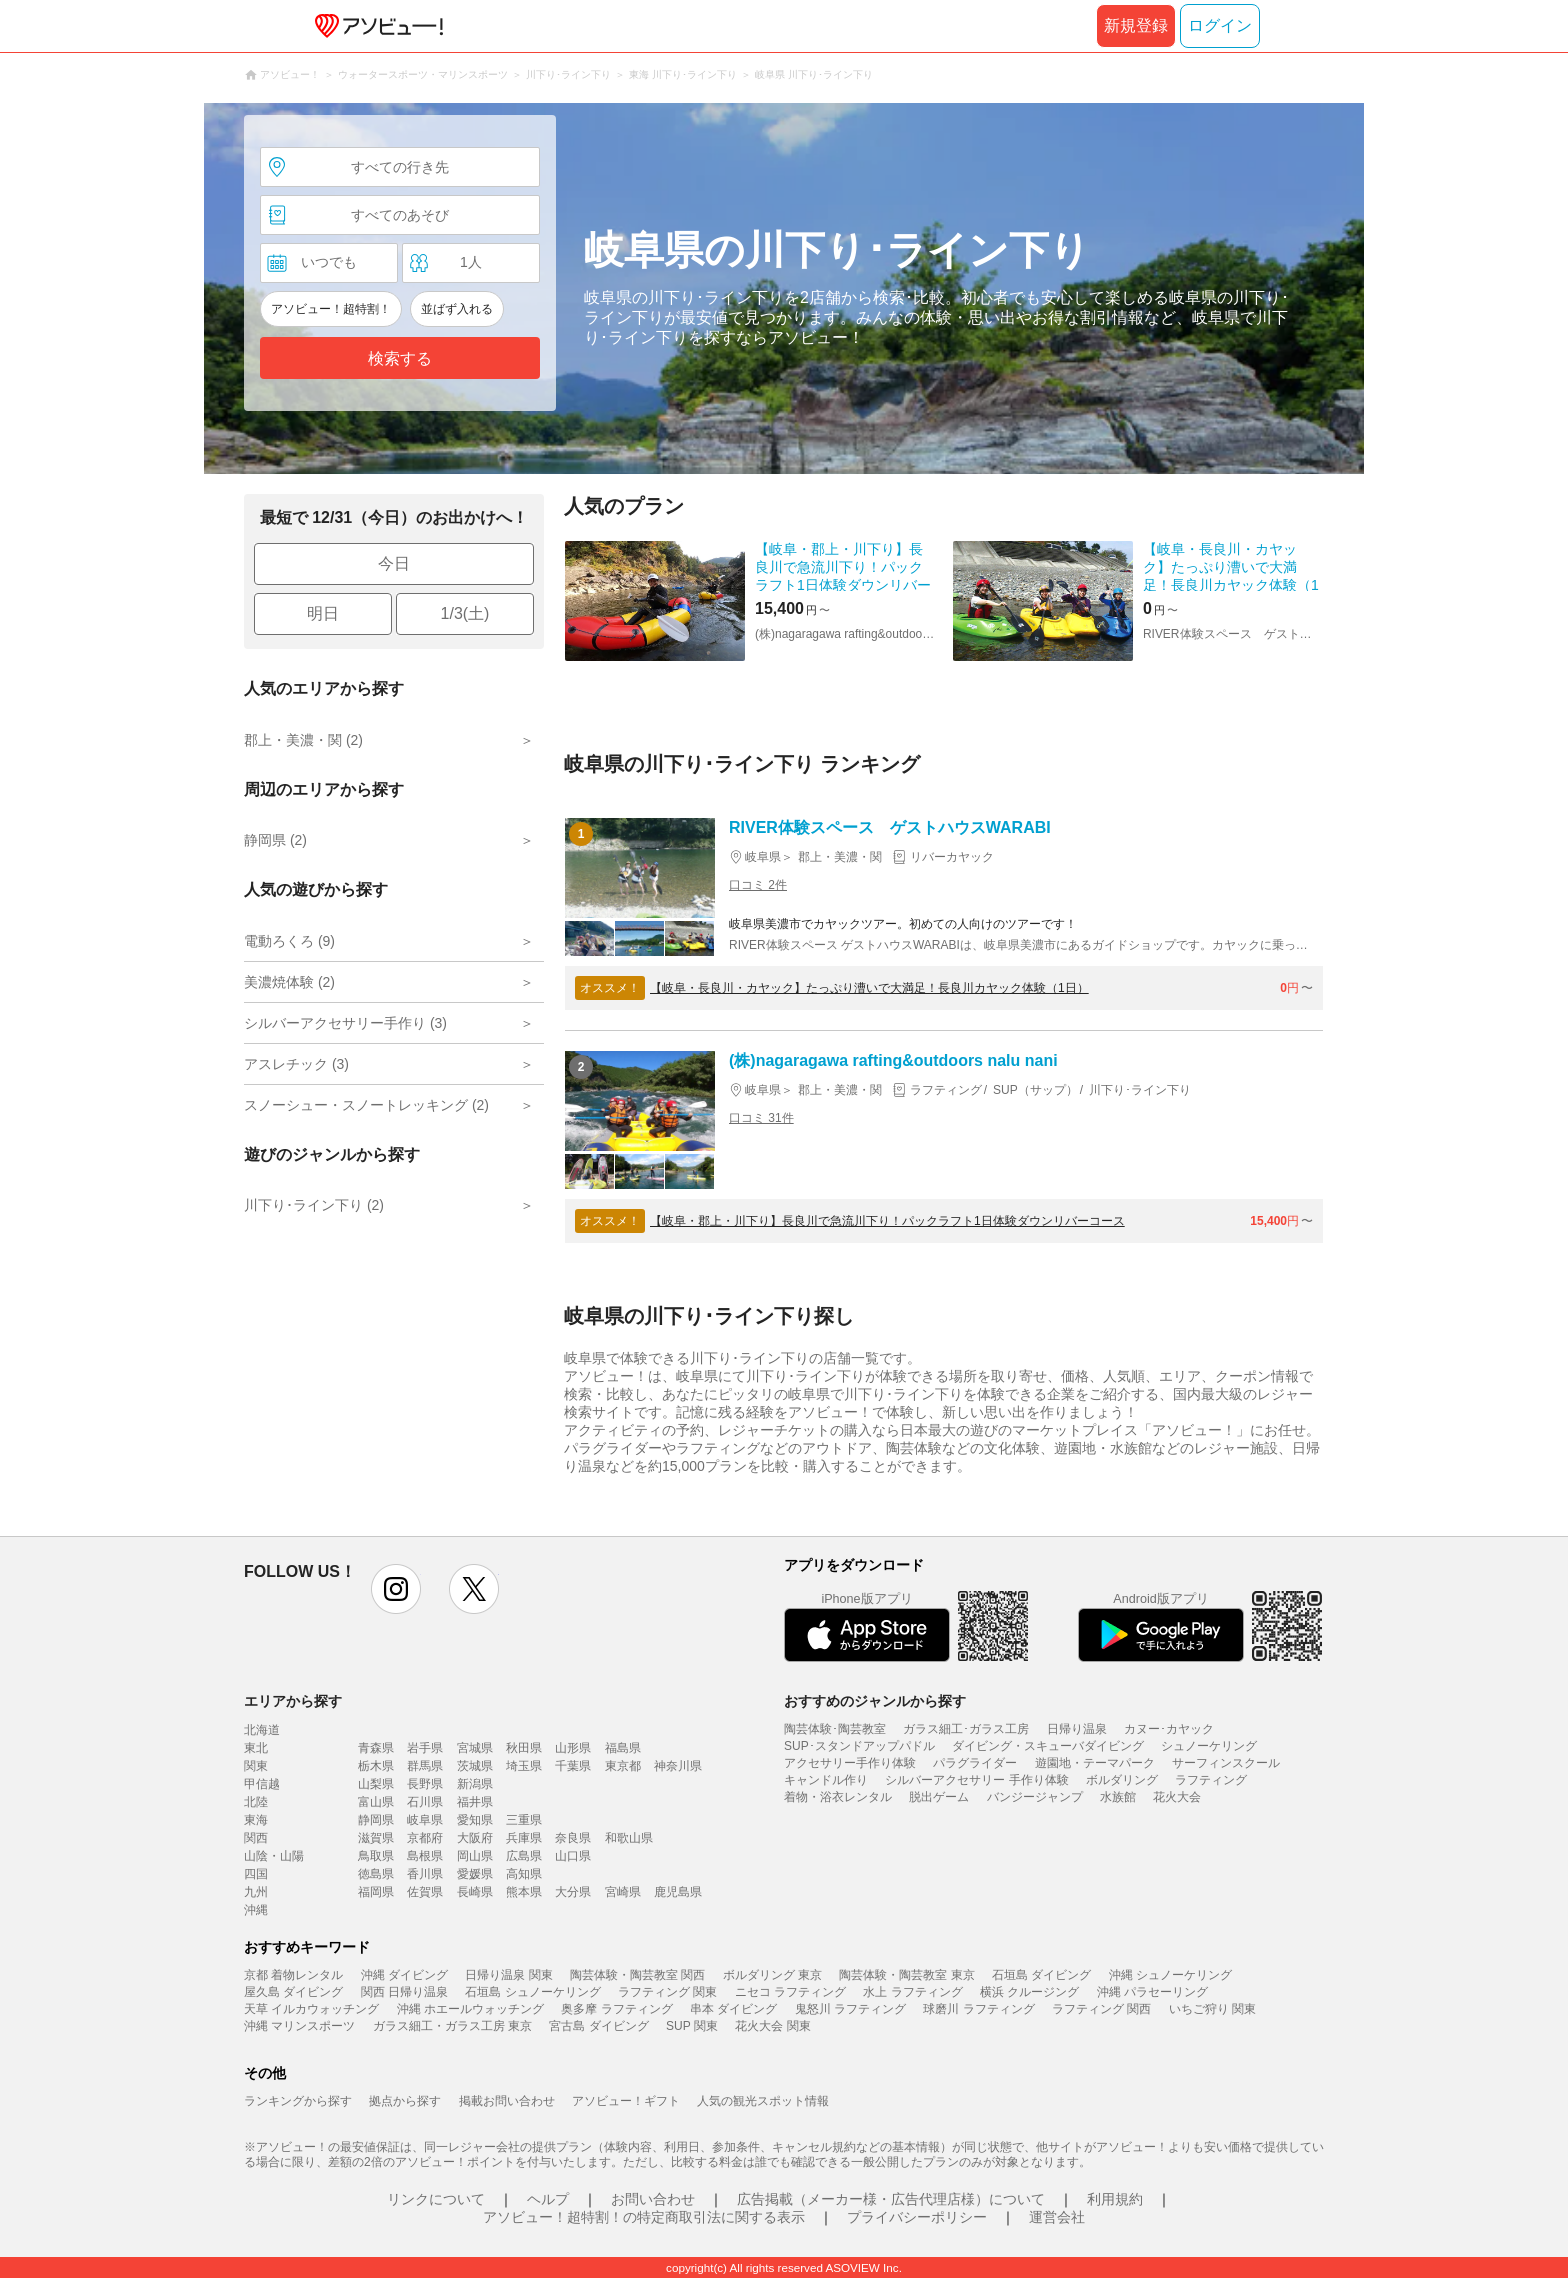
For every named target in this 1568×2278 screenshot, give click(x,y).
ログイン (1220, 25)
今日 (394, 563)
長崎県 (475, 1892)
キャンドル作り (826, 1780)
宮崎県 (623, 1892)
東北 (256, 1748)
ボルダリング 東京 (772, 1975)
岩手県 (425, 1748)
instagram (396, 1589)
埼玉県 (524, 1766)
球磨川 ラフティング (978, 2009)
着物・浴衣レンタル (838, 1797)
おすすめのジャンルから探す (875, 1701)
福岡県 (376, 1892)
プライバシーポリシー (917, 2217)
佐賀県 (425, 1892)
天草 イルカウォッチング (311, 2009)
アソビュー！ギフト (626, 2101)
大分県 (573, 1892)
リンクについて (436, 2199)
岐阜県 (425, 1820)
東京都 (623, 1766)
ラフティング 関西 (1101, 2009)
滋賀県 (376, 1838)
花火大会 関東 (772, 2026)
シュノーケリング (1209, 1746)
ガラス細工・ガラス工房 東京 (452, 2026)
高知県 (524, 1874)
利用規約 (1115, 2199)
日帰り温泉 (1077, 1729)
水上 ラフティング (912, 1992)
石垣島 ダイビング (1041, 1975)
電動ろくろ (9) (289, 941)
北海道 (262, 1730)
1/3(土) (465, 613)
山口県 (573, 1856)
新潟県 (475, 1784)
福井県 (475, 1802)
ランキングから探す (298, 2101)
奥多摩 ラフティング (616, 2009)
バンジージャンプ (1035, 1797)
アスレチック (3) (296, 1064)
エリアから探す (293, 1701)
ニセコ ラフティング (790, 1992)
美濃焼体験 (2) (289, 982)
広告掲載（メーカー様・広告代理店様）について (891, 2199)
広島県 (524, 1856)
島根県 (425, 1856)
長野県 (425, 1784)
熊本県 (524, 1892)
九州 (256, 1892)
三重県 (524, 1820)
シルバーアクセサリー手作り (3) (345, 1023)
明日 (323, 613)
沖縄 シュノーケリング (1170, 1975)
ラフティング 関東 (667, 1992)
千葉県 (573, 1766)
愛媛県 (475, 1874)
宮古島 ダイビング (598, 2026)
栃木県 (376, 1766)
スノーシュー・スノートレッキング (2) (366, 1105)
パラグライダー (975, 1763)
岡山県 (475, 1856)
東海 (256, 1820)
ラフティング (1211, 1780)
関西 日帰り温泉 (404, 1992)
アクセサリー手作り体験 (850, 1763)
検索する (400, 358)
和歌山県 (629, 1838)
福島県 (623, 1748)
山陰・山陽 (274, 1856)
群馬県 (425, 1766)
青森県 (376, 1748)
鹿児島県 (678, 1892)
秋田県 (524, 1748)
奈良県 (573, 1838)
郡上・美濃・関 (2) (303, 740)
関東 (256, 1766)
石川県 (425, 1802)
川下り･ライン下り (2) (314, 1205)
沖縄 (256, 1910)
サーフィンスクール (1226, 1763)
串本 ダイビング (733, 2009)
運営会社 (1057, 2217)
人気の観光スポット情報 (763, 2101)
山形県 (573, 1748)
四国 (256, 1874)
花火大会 (1177, 1797)
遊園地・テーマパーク (1095, 1763)
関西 (256, 1838)
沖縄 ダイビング (404, 1975)
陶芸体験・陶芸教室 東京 (906, 1975)
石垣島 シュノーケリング (532, 1992)
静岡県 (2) (275, 840)
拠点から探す (405, 2101)
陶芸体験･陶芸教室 (835, 1729)
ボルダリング (1122, 1780)
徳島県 (376, 1874)
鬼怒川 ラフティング (850, 2009)
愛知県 (475, 1820)
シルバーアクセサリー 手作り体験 (976, 1780)
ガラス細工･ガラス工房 (966, 1729)
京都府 (425, 1838)
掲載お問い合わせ (507, 2101)
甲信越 (262, 1784)
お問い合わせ (653, 2199)
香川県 (425, 1874)
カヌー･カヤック (1169, 1729)
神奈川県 (678, 1766)
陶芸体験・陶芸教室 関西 (637, 1975)
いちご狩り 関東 (1212, 2009)
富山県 (376, 1802)
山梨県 (376, 1784)
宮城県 (475, 1748)
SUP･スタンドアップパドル (859, 1746)
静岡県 (376, 1820)
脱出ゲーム (939, 1797)
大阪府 (475, 1838)
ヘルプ (548, 2199)
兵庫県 (524, 1838)
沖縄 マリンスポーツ (299, 2026)
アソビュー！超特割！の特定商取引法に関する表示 (644, 2217)
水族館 (1118, 1797)
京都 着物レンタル (293, 1975)
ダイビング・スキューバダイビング (1048, 1746)
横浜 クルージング (1029, 1992)
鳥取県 (376, 1856)
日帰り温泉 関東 (508, 1975)
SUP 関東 (692, 2026)
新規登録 (1136, 25)
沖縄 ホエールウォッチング (470, 2009)
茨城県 (475, 1766)
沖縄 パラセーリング (1152, 1992)
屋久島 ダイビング (293, 1992)
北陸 (256, 1802)
